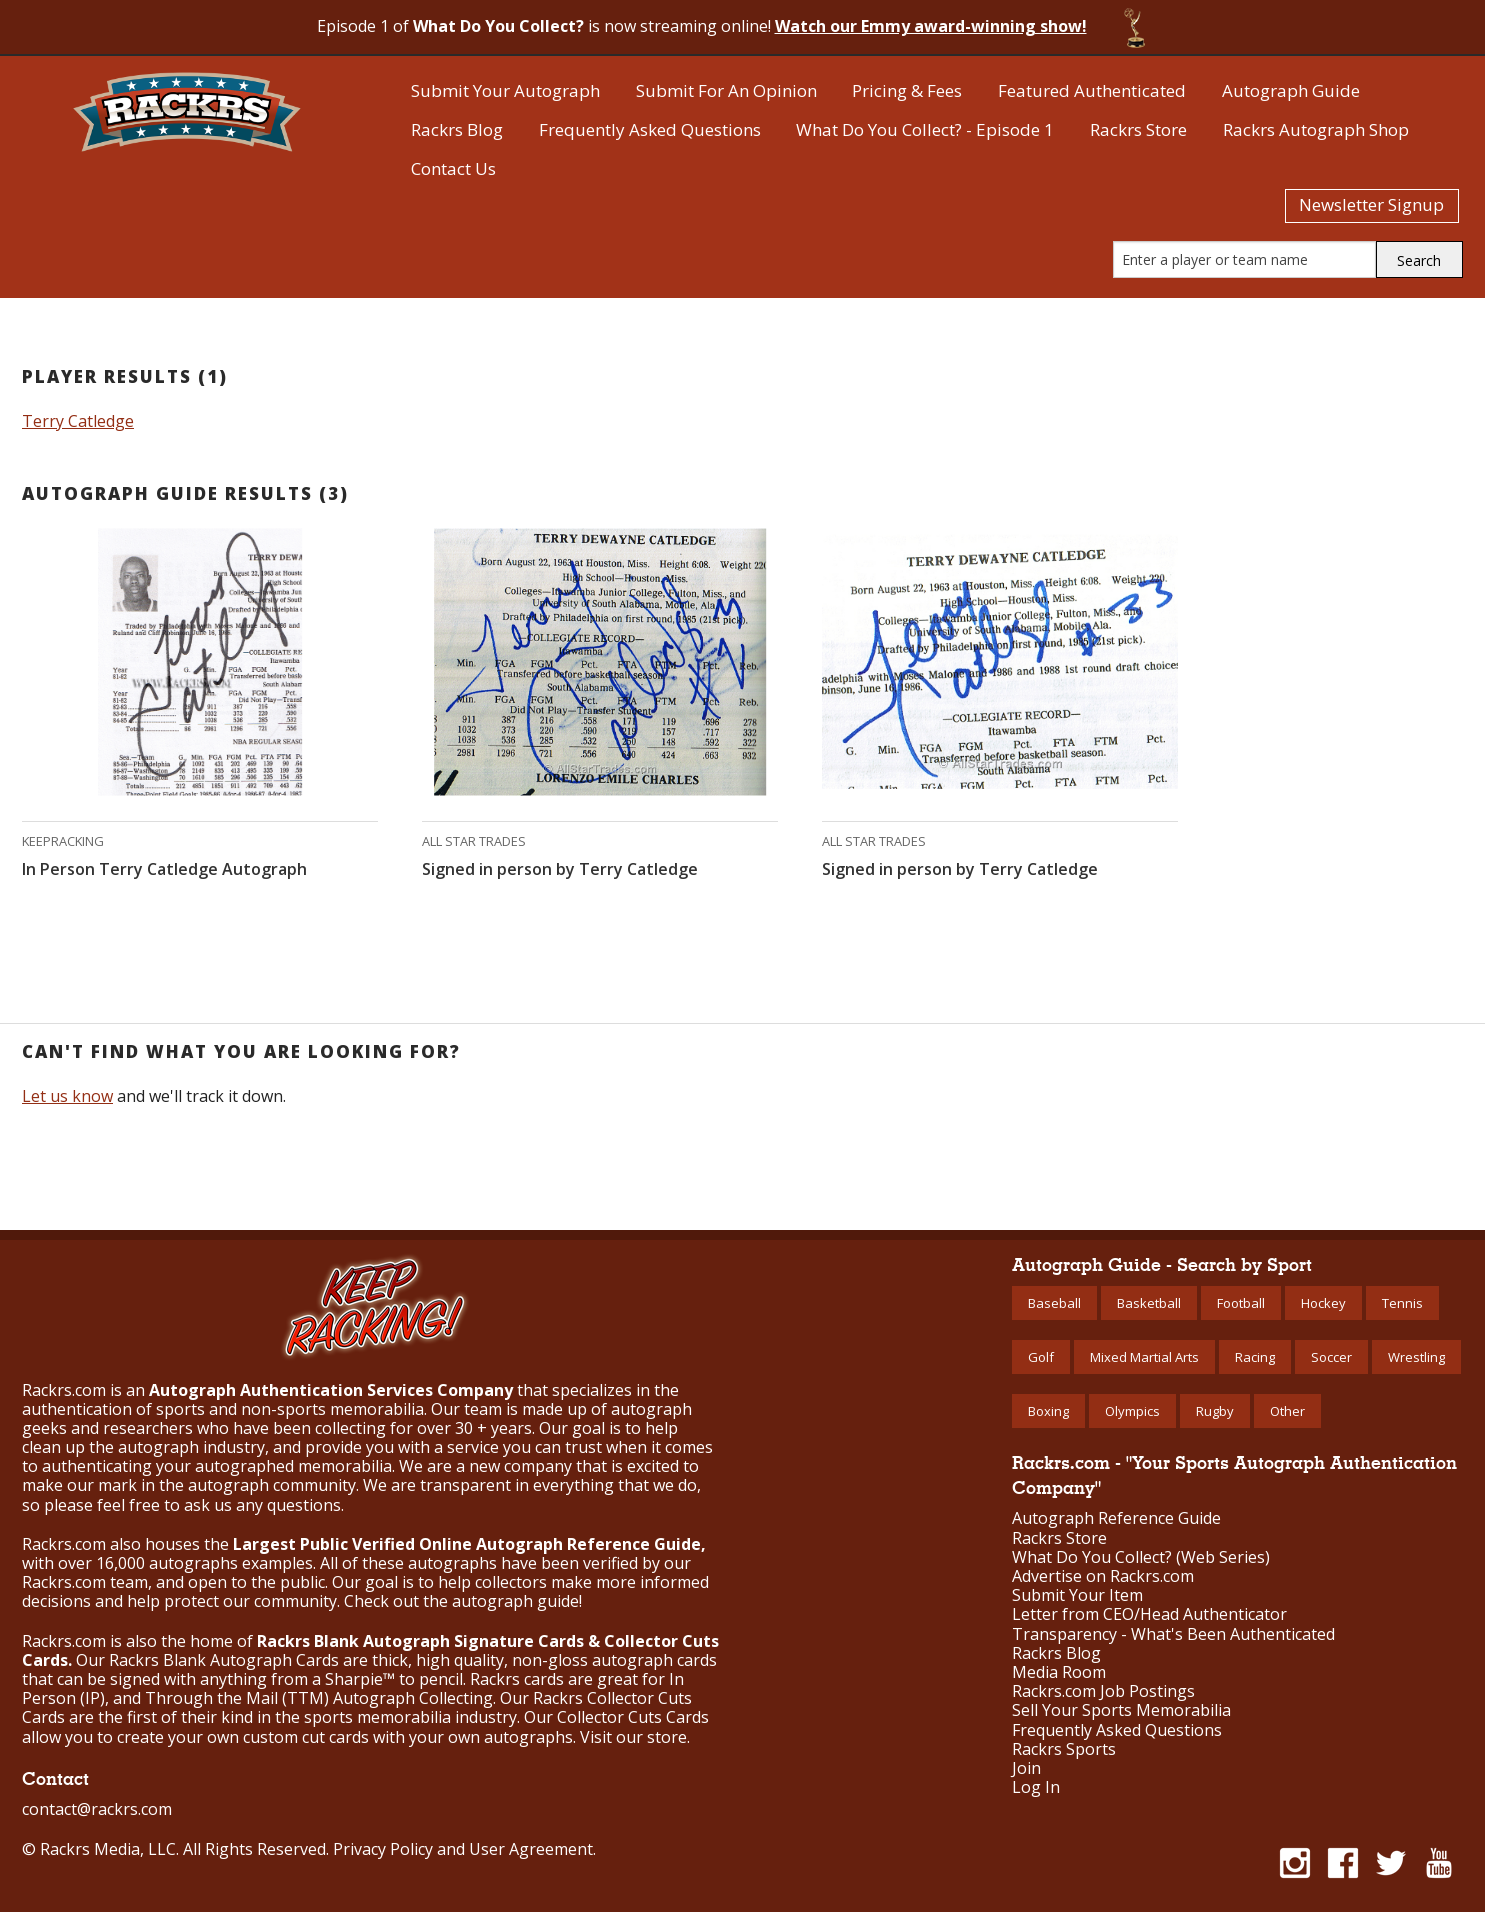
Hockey (1323, 1303)
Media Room (1059, 1672)
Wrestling (1416, 1357)
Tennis (1402, 1303)
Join (1026, 1768)
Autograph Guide (1291, 90)
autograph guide (515, 1601)
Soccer (1331, 1357)
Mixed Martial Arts (1144, 1357)
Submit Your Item (1077, 1595)
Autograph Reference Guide (1116, 1518)
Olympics (1132, 1411)
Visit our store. (635, 1737)
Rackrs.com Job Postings (1103, 1691)
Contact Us (453, 168)
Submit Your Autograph (505, 90)
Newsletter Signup (1371, 204)
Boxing (1048, 1411)
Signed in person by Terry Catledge (560, 869)
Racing (1255, 1357)
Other (1287, 1411)
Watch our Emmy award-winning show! (931, 26)
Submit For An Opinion (726, 90)
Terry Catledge (78, 421)
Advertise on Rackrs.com (1103, 1576)
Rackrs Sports (1064, 1749)
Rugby (1215, 1411)
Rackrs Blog (457, 129)
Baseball (1054, 1303)
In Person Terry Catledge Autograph (164, 869)
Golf (1041, 1357)
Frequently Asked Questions (650, 129)
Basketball (1149, 1303)
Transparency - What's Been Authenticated (1173, 1634)
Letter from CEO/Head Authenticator (1149, 1614)
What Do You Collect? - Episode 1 (925, 129)
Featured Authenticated (1092, 90)
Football (1241, 1303)
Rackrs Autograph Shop (1316, 129)
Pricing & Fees (907, 90)
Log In (1036, 1787)
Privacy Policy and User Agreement (463, 1849)
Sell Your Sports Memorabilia (1121, 1710)
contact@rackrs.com (97, 1809)
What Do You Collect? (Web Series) (1141, 1557)
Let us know (67, 1096)
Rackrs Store (1138, 129)
